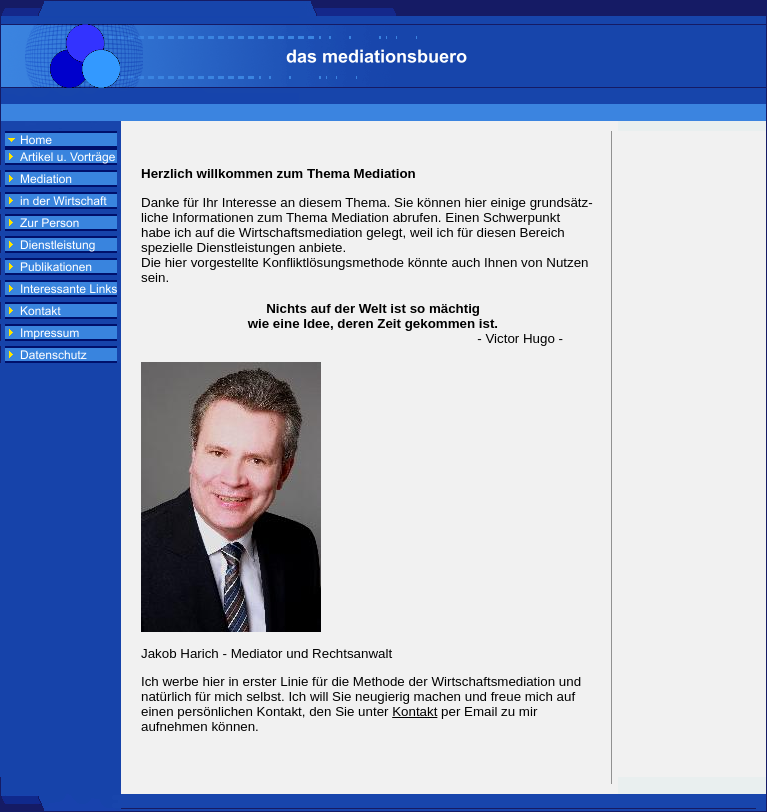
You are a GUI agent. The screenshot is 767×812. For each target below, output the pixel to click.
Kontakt (414, 711)
